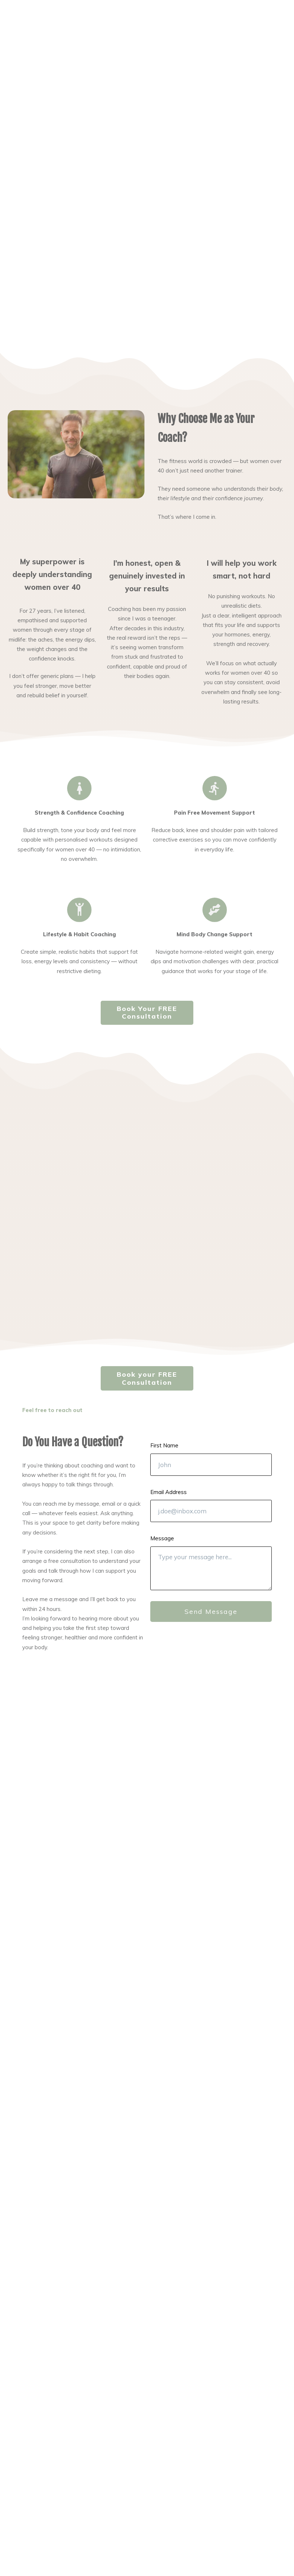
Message (162, 1538)
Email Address (168, 1492)
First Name (164, 1445)
